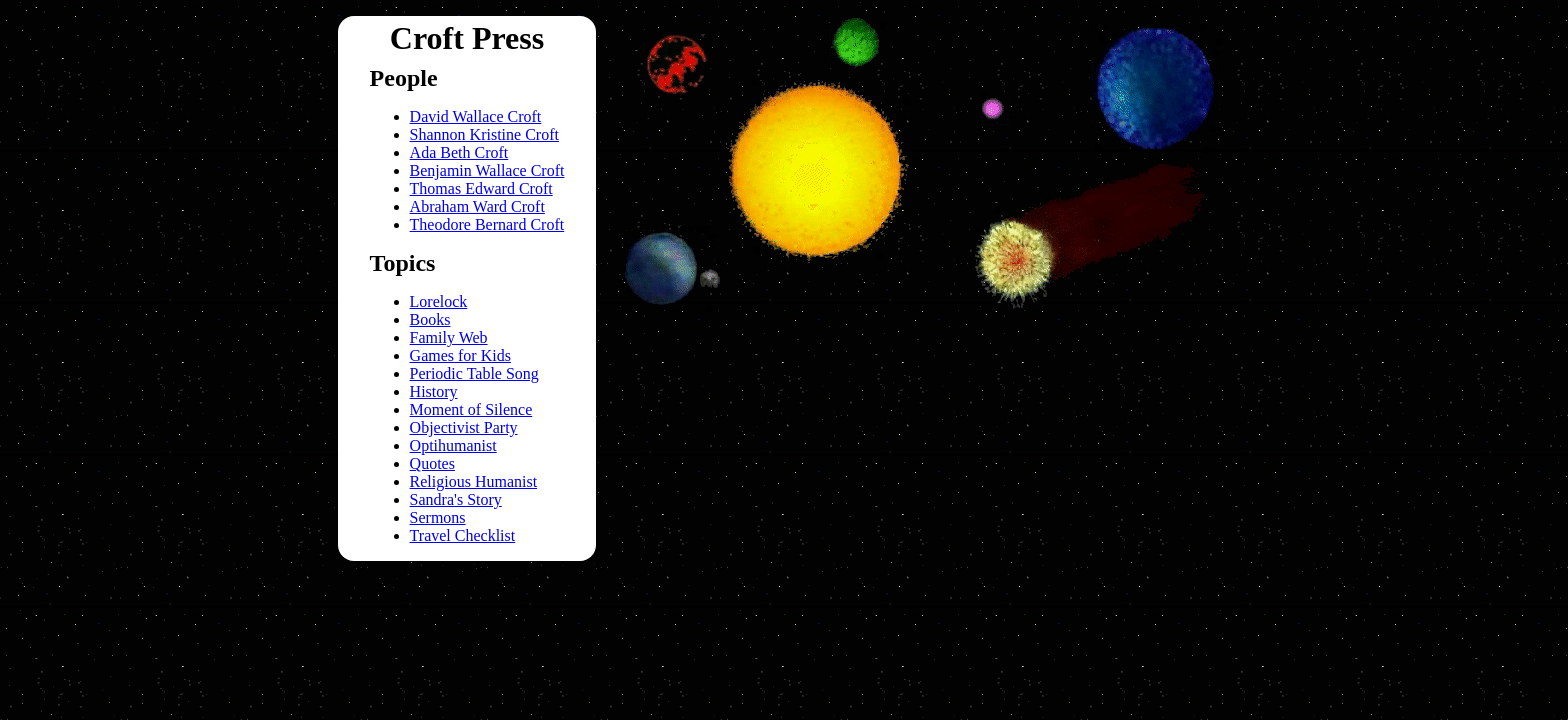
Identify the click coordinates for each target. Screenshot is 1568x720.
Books (430, 319)
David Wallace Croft (476, 116)
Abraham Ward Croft (477, 206)
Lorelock (439, 301)
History (434, 391)
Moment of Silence (471, 409)
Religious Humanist (474, 481)
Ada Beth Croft (459, 152)
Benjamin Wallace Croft (487, 170)
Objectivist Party (464, 427)
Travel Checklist (463, 535)
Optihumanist (453, 445)
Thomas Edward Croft (481, 188)
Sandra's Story (456, 499)
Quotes (432, 463)
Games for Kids (460, 355)
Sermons (438, 517)
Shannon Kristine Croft (484, 134)
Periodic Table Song (474, 373)
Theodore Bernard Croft (487, 224)
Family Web (449, 337)
